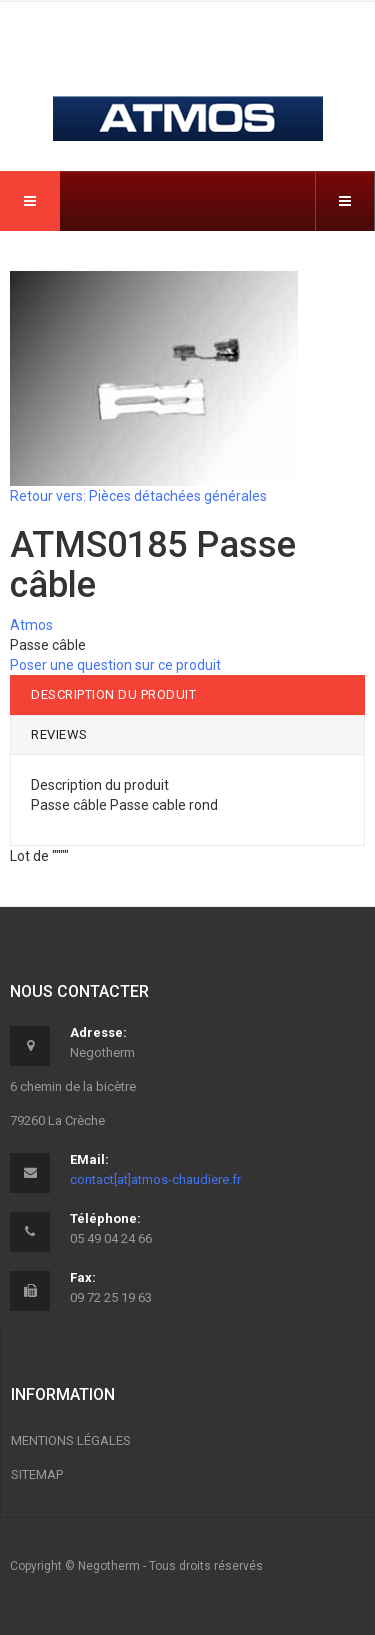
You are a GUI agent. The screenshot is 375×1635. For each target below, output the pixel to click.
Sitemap (37, 1474)
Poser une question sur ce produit (115, 665)
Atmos (31, 625)
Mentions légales (71, 1440)
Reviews (59, 734)
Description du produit (113, 694)
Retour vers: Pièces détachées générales (138, 496)
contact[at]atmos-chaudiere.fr (155, 1179)
